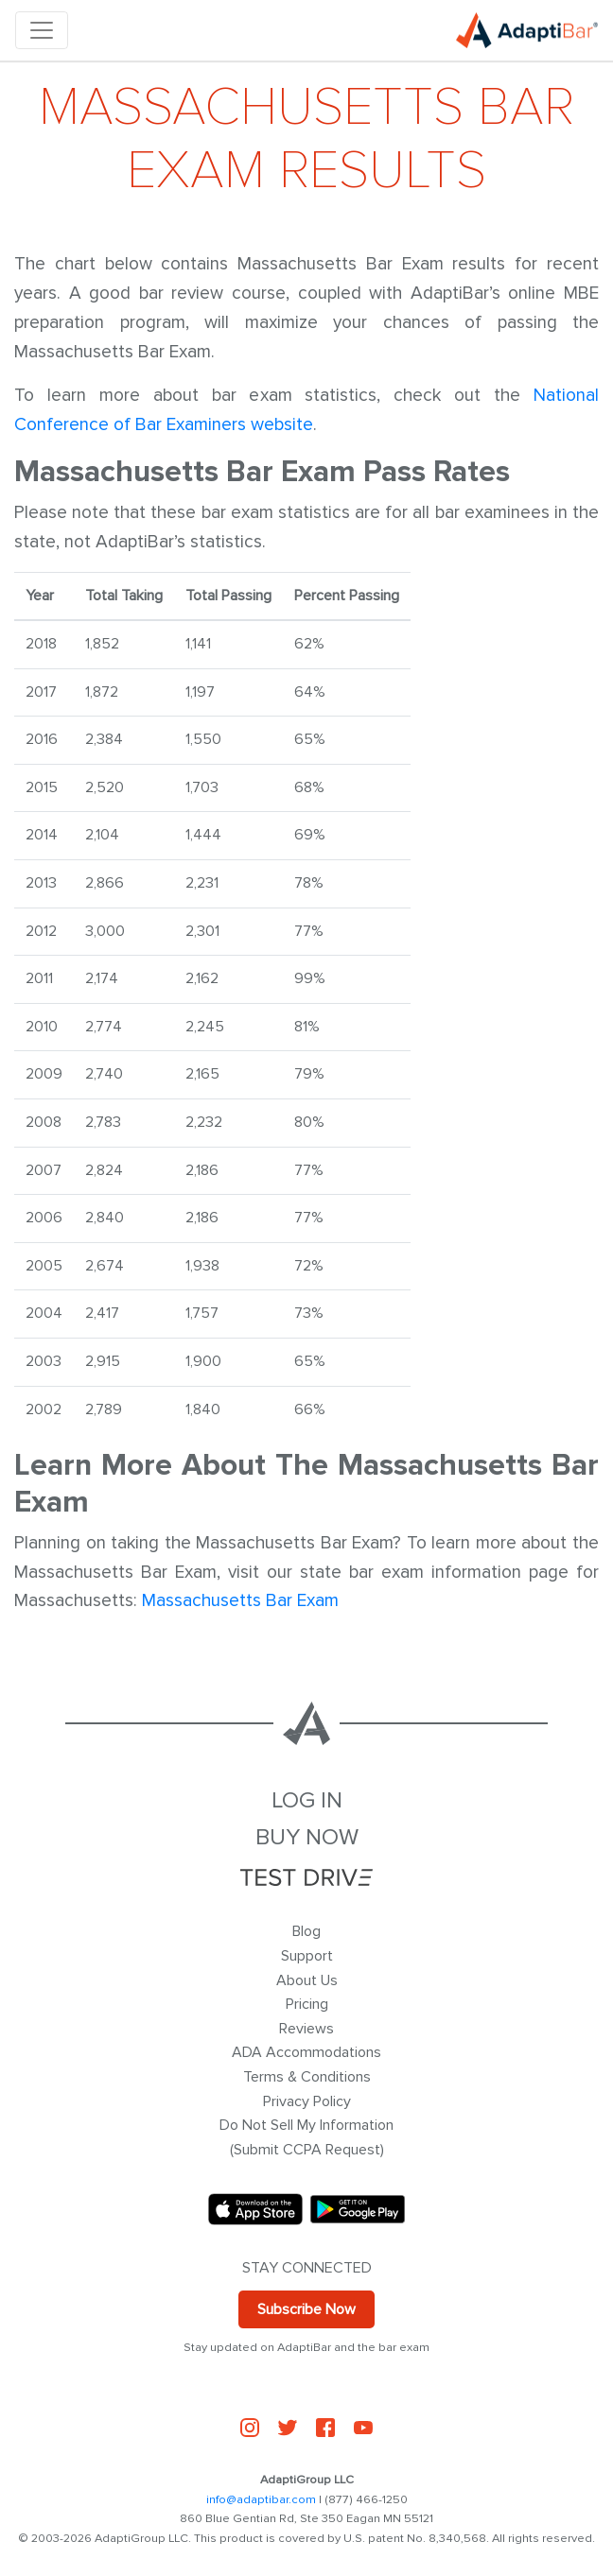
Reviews (306, 2028)
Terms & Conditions (307, 2076)
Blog (306, 1931)
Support (307, 1955)
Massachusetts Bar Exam (240, 1600)
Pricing (307, 2004)
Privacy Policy (307, 2101)
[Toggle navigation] (41, 30)
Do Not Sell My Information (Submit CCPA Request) (306, 2137)
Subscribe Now (306, 2309)
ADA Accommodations (306, 2052)
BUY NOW (307, 1837)
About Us (307, 1980)
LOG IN (306, 1800)
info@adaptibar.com (261, 2499)
